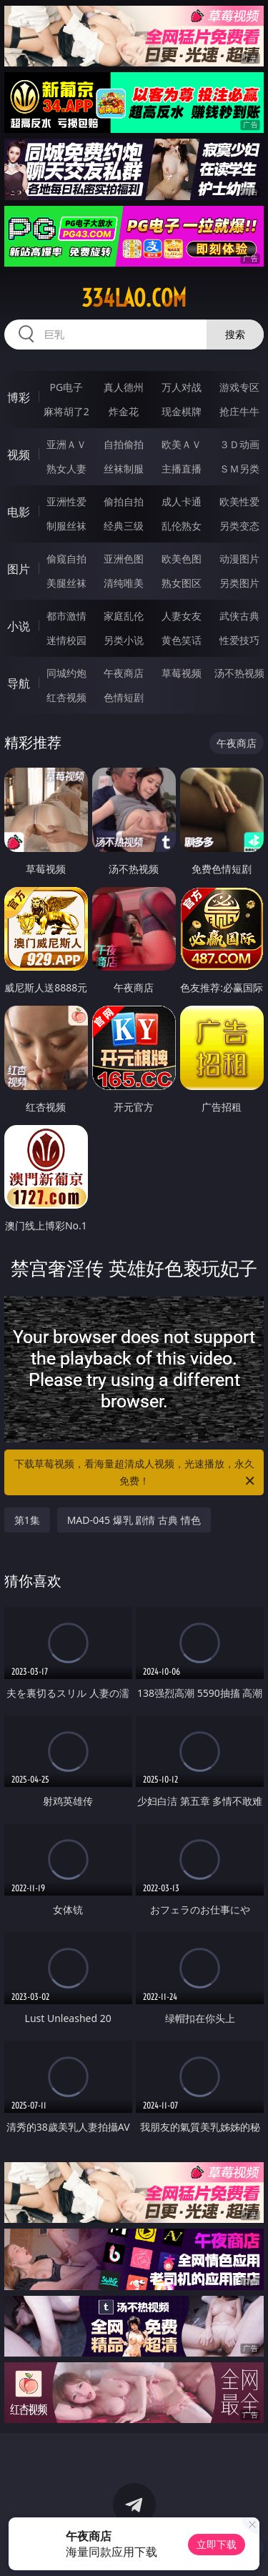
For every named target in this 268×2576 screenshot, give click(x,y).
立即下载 (217, 2544)
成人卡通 (182, 501)
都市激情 (66, 616)
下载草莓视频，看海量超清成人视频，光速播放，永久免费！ (135, 1473)
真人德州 (124, 387)
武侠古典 (239, 616)
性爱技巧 (239, 640)
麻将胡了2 (66, 411)
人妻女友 (182, 616)
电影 (18, 512)
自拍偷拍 (124, 444)
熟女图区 (182, 583)
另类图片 (239, 583)
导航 (18, 683)
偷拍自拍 (124, 501)
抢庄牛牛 (239, 411)
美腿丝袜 (66, 583)
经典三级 (124, 525)
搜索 (235, 334)
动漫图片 (239, 558)
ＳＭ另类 (239, 468)
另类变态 (239, 525)
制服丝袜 (66, 525)
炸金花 (124, 411)
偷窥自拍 (66, 558)
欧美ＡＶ (182, 444)
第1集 (27, 1520)
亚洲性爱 (66, 501)
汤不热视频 (239, 673)
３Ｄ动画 (239, 444)
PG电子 (66, 387)
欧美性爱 (239, 501)
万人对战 (182, 387)
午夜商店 (124, 673)
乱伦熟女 (182, 525)
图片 (18, 569)
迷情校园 (66, 640)
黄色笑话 (182, 640)
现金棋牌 (182, 411)
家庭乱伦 (124, 616)
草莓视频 (182, 673)
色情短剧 (124, 697)
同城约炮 (66, 673)
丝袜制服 (124, 468)
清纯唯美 (124, 583)
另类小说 (124, 640)
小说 (18, 626)
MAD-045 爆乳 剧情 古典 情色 (134, 1520)
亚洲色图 (124, 558)
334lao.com (134, 298)
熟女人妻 (66, 468)
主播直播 (182, 468)
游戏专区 (239, 387)
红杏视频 (66, 697)
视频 (18, 454)
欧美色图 (182, 558)
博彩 (18, 397)
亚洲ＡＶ (66, 444)
